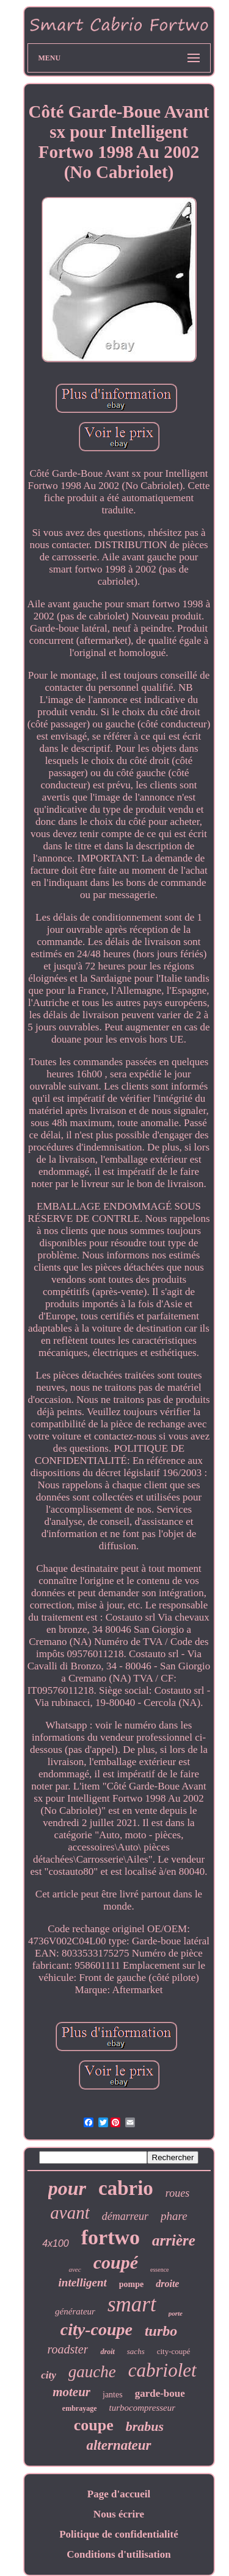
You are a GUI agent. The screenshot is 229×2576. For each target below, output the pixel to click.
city (48, 2375)
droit (107, 2351)
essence (159, 2269)
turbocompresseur (142, 2408)
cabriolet (162, 2370)
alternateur (118, 2445)
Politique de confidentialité (118, 2534)
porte (176, 2313)
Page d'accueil (118, 2494)
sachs (136, 2351)
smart (131, 2304)
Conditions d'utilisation (119, 2554)
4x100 (55, 2243)
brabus (145, 2426)
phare (174, 2216)
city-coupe (96, 2329)
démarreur (125, 2216)
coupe (94, 2425)
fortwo (110, 2237)
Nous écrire (118, 2514)
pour (67, 2188)
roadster (67, 2349)
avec (74, 2269)
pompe (131, 2284)
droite (167, 2283)
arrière (173, 2240)
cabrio (125, 2188)
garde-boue (160, 2393)
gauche (92, 2372)
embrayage (79, 2408)
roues (177, 2193)
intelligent (83, 2282)
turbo (161, 2331)
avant (69, 2212)
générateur (75, 2311)
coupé (115, 2262)
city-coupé (174, 2351)
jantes (113, 2394)
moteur (71, 2392)
